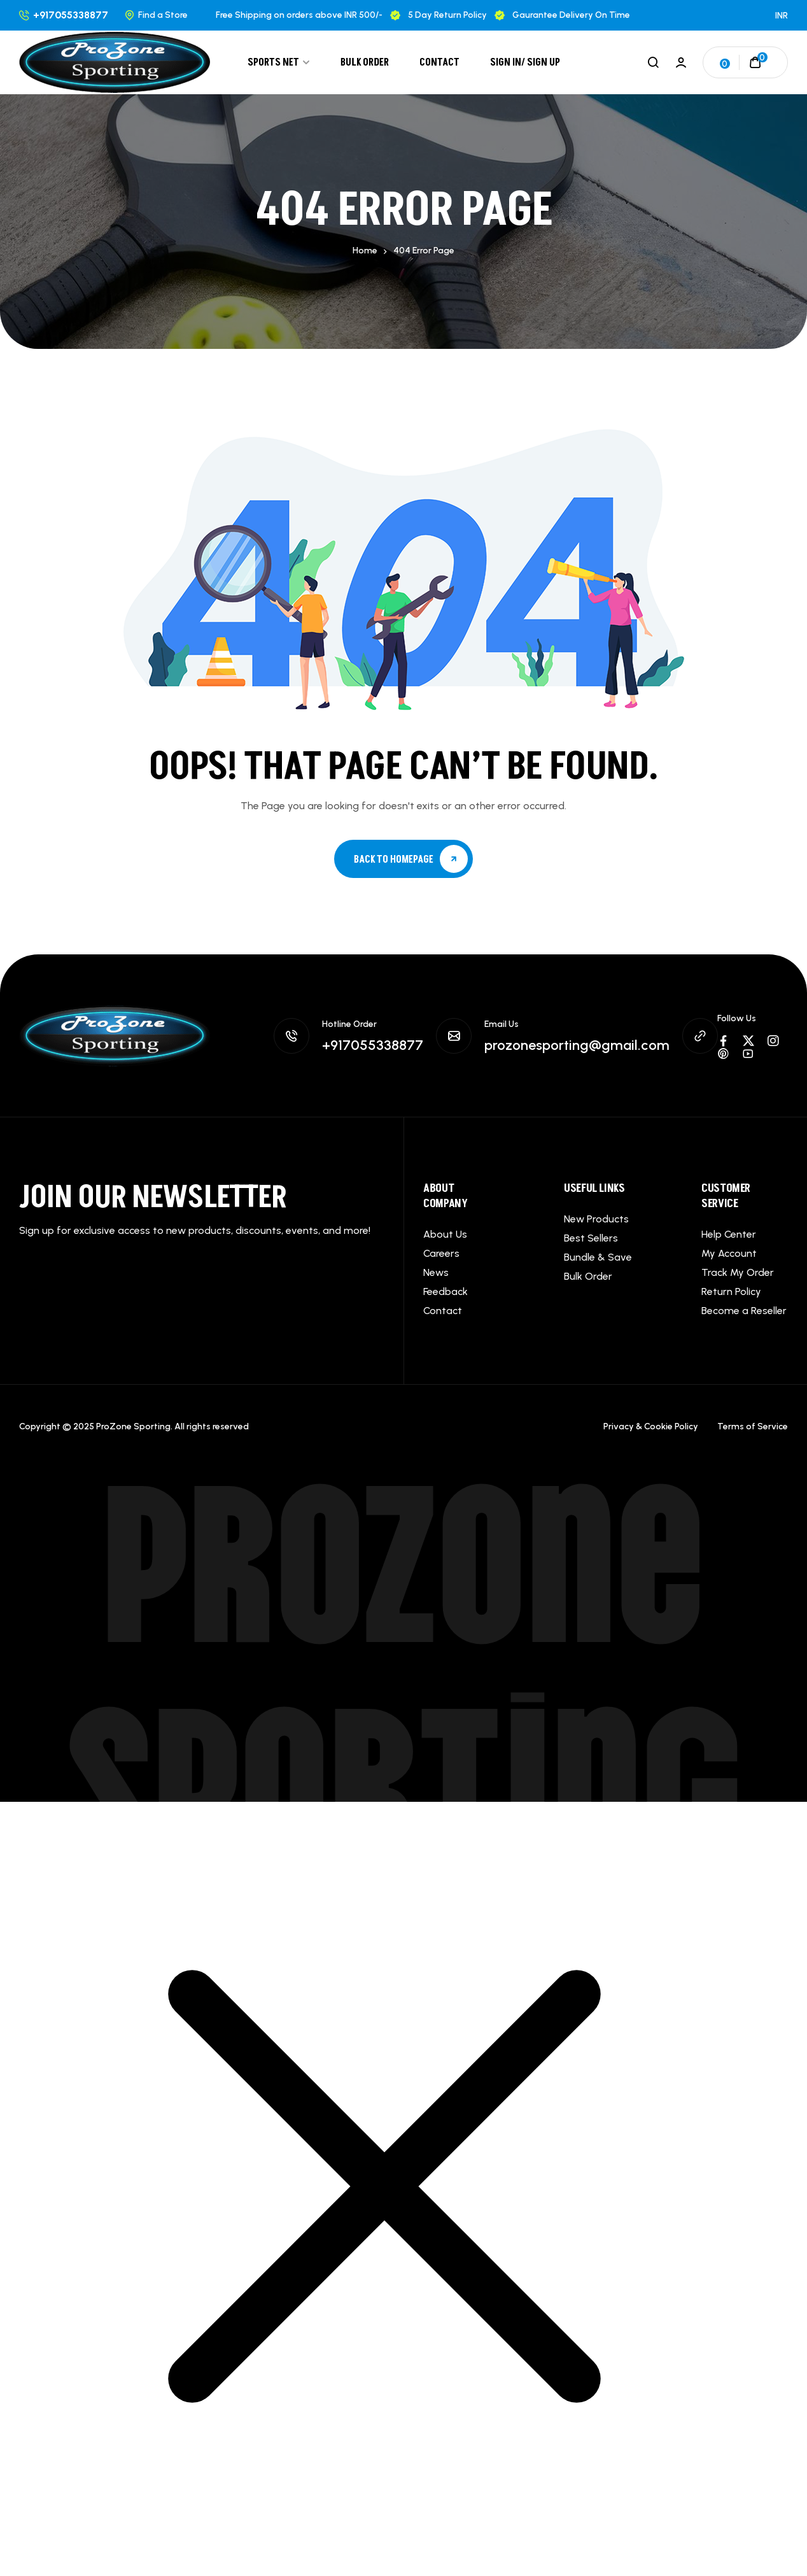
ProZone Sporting (403, 1663)
